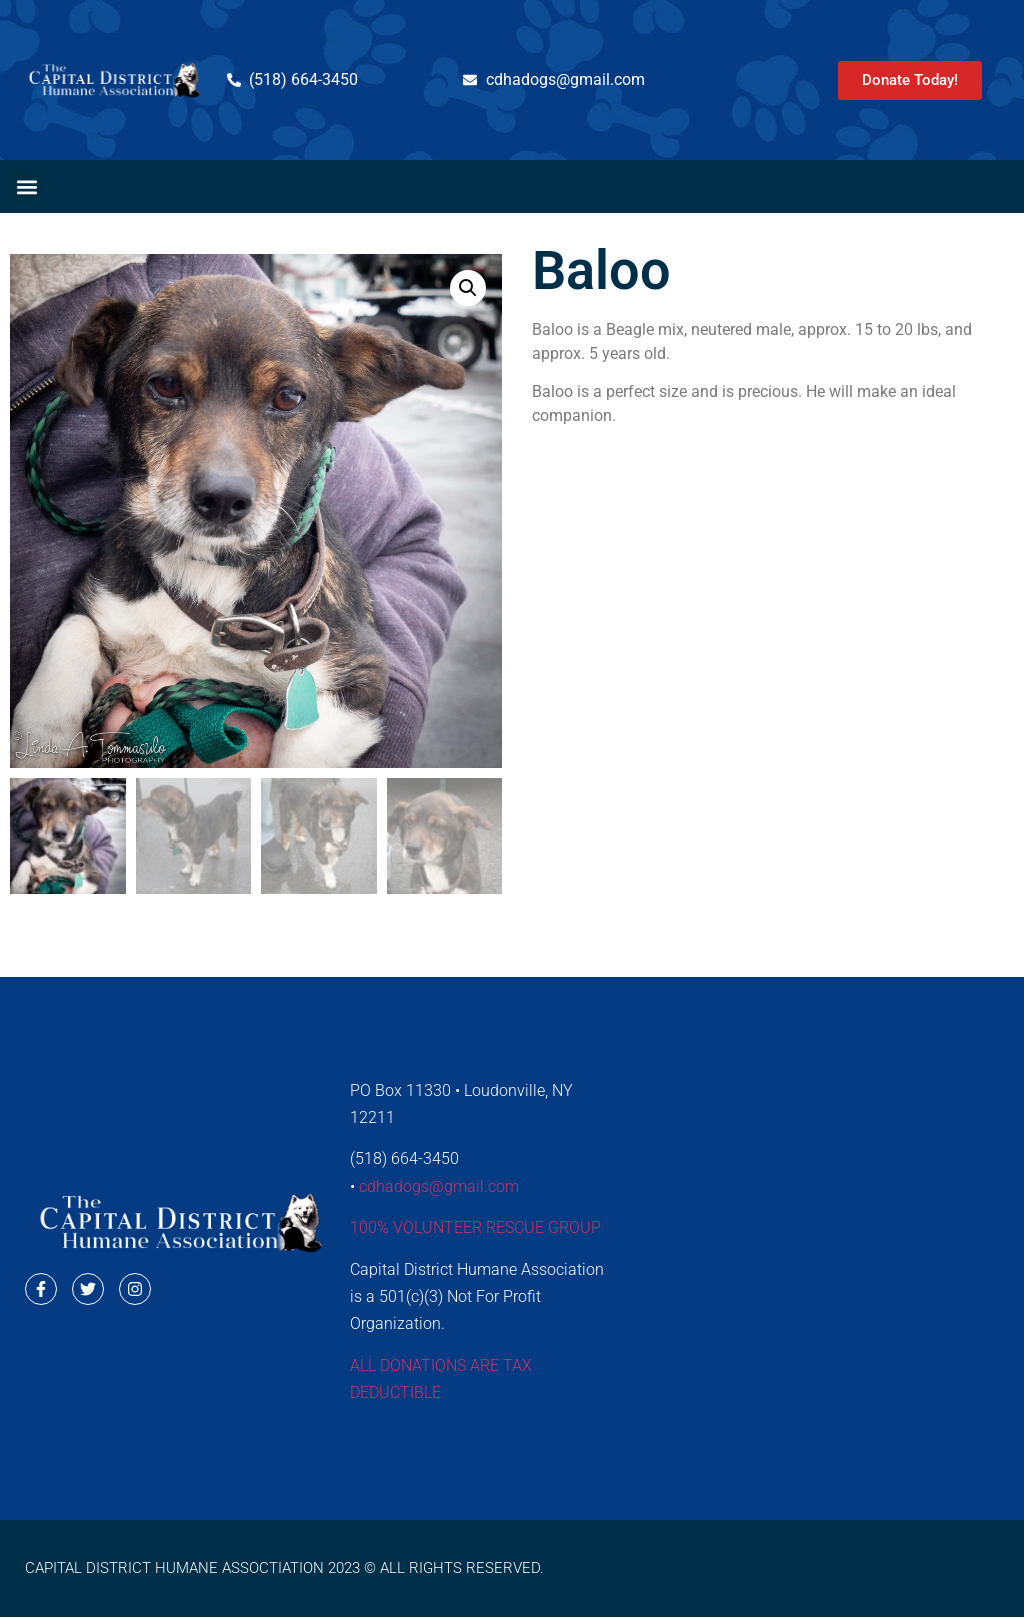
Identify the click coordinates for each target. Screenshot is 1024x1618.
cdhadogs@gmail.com (439, 1186)
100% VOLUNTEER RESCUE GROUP (475, 1227)
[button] (26, 186)
